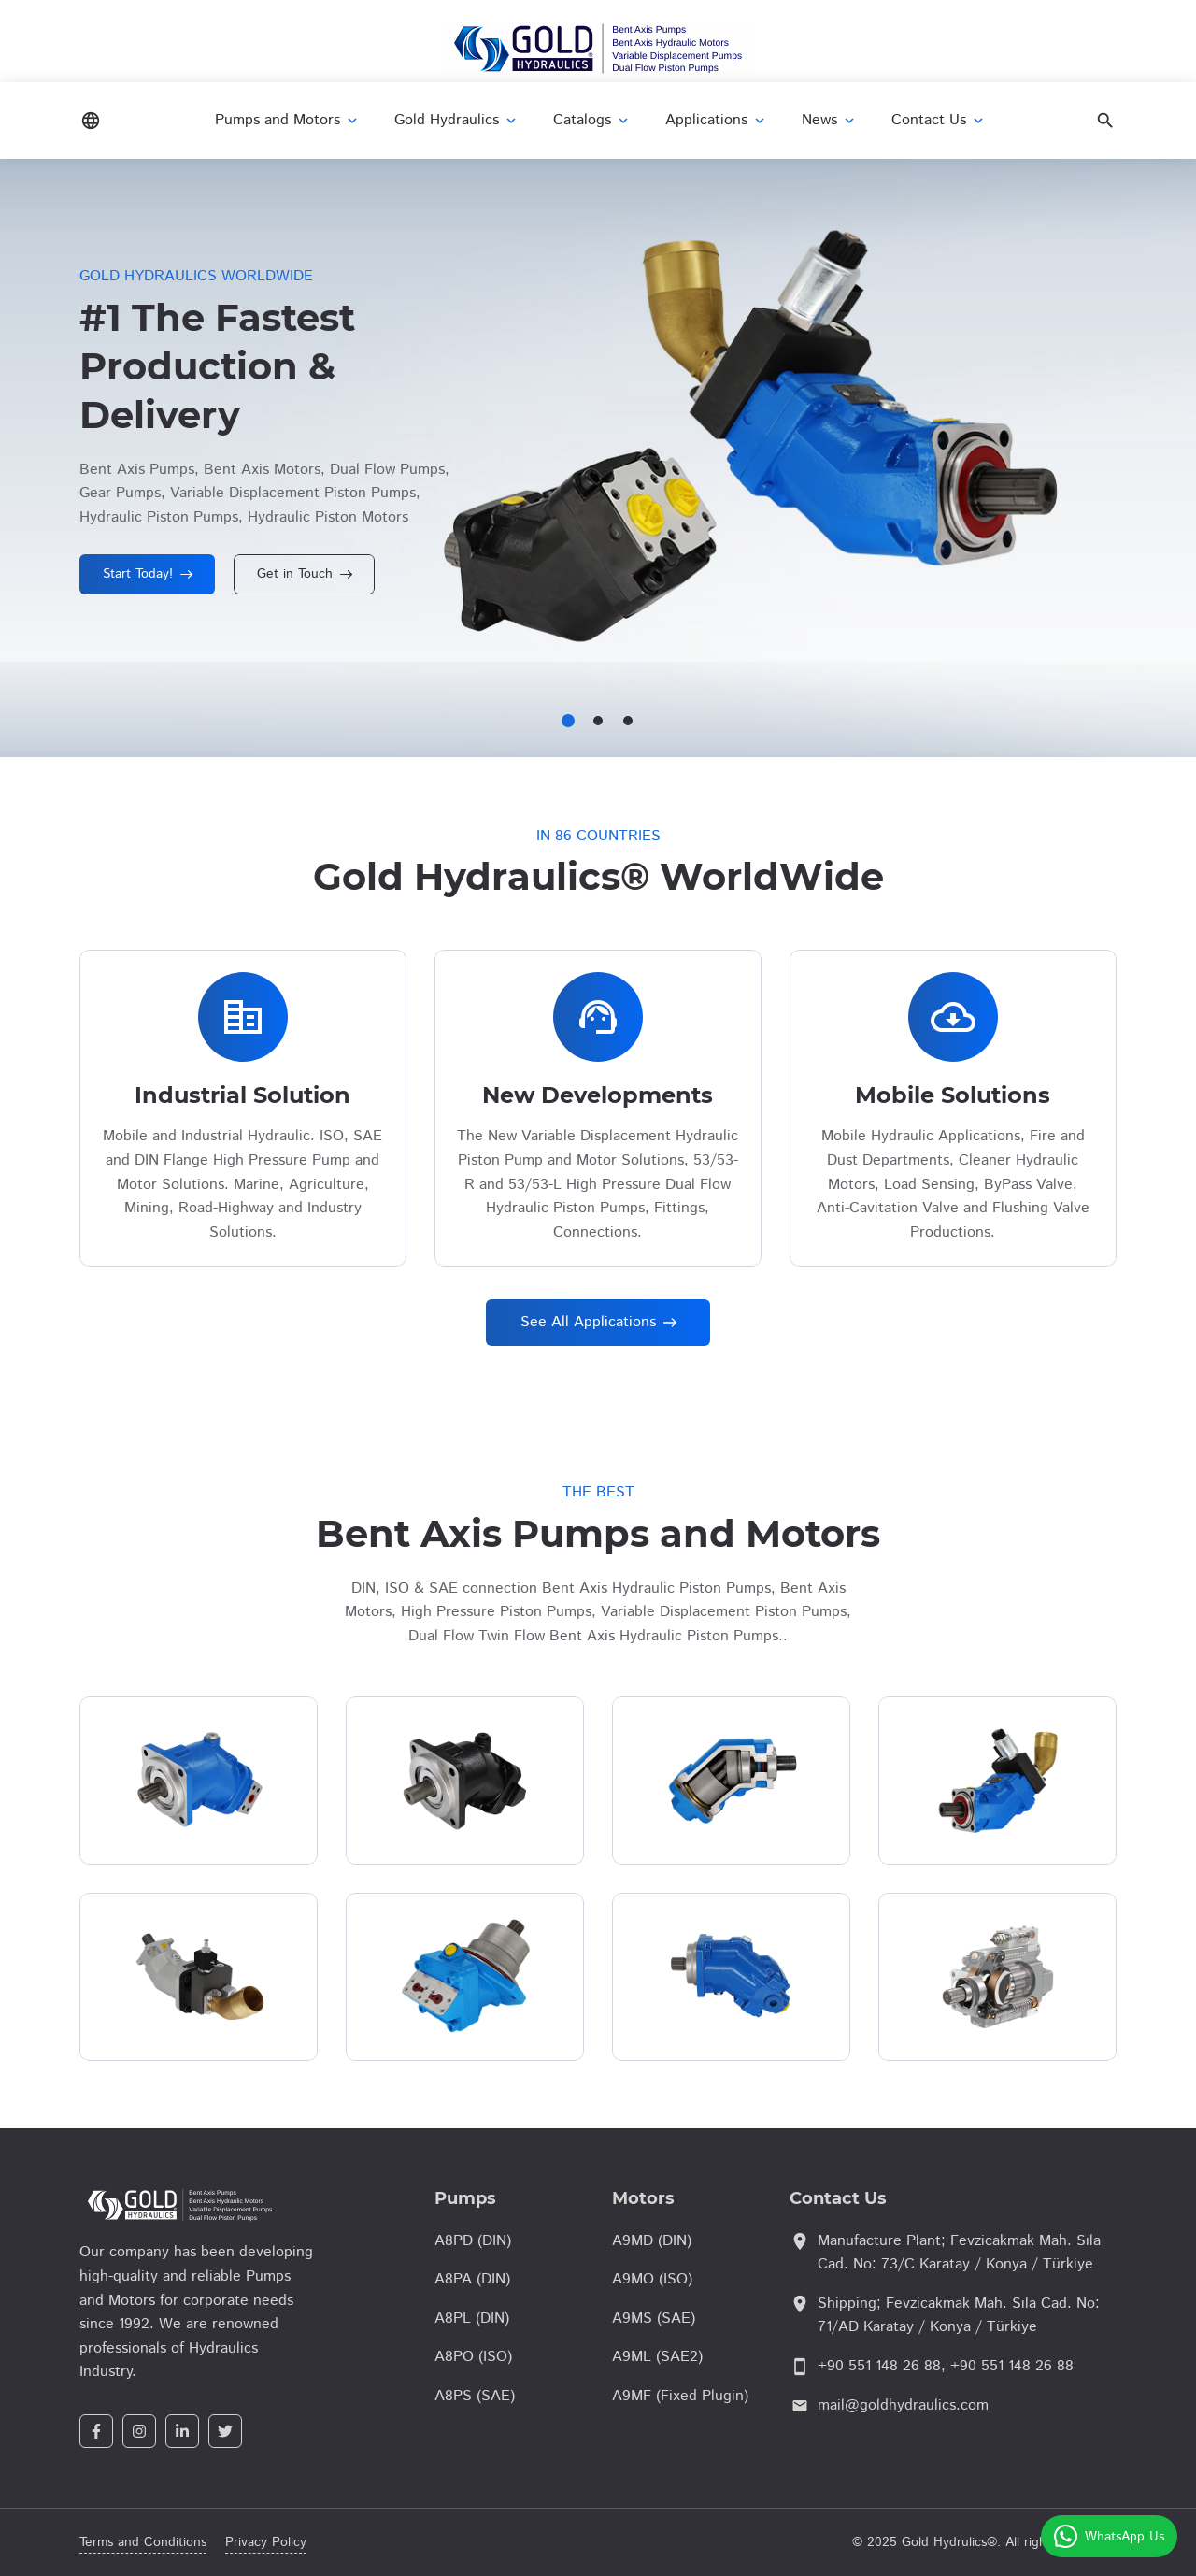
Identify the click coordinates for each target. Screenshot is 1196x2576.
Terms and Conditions (142, 2542)
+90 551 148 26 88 (879, 2366)
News (830, 120)
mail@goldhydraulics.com (903, 2405)
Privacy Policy (265, 2542)
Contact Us (939, 120)
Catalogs (592, 120)
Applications (716, 120)
